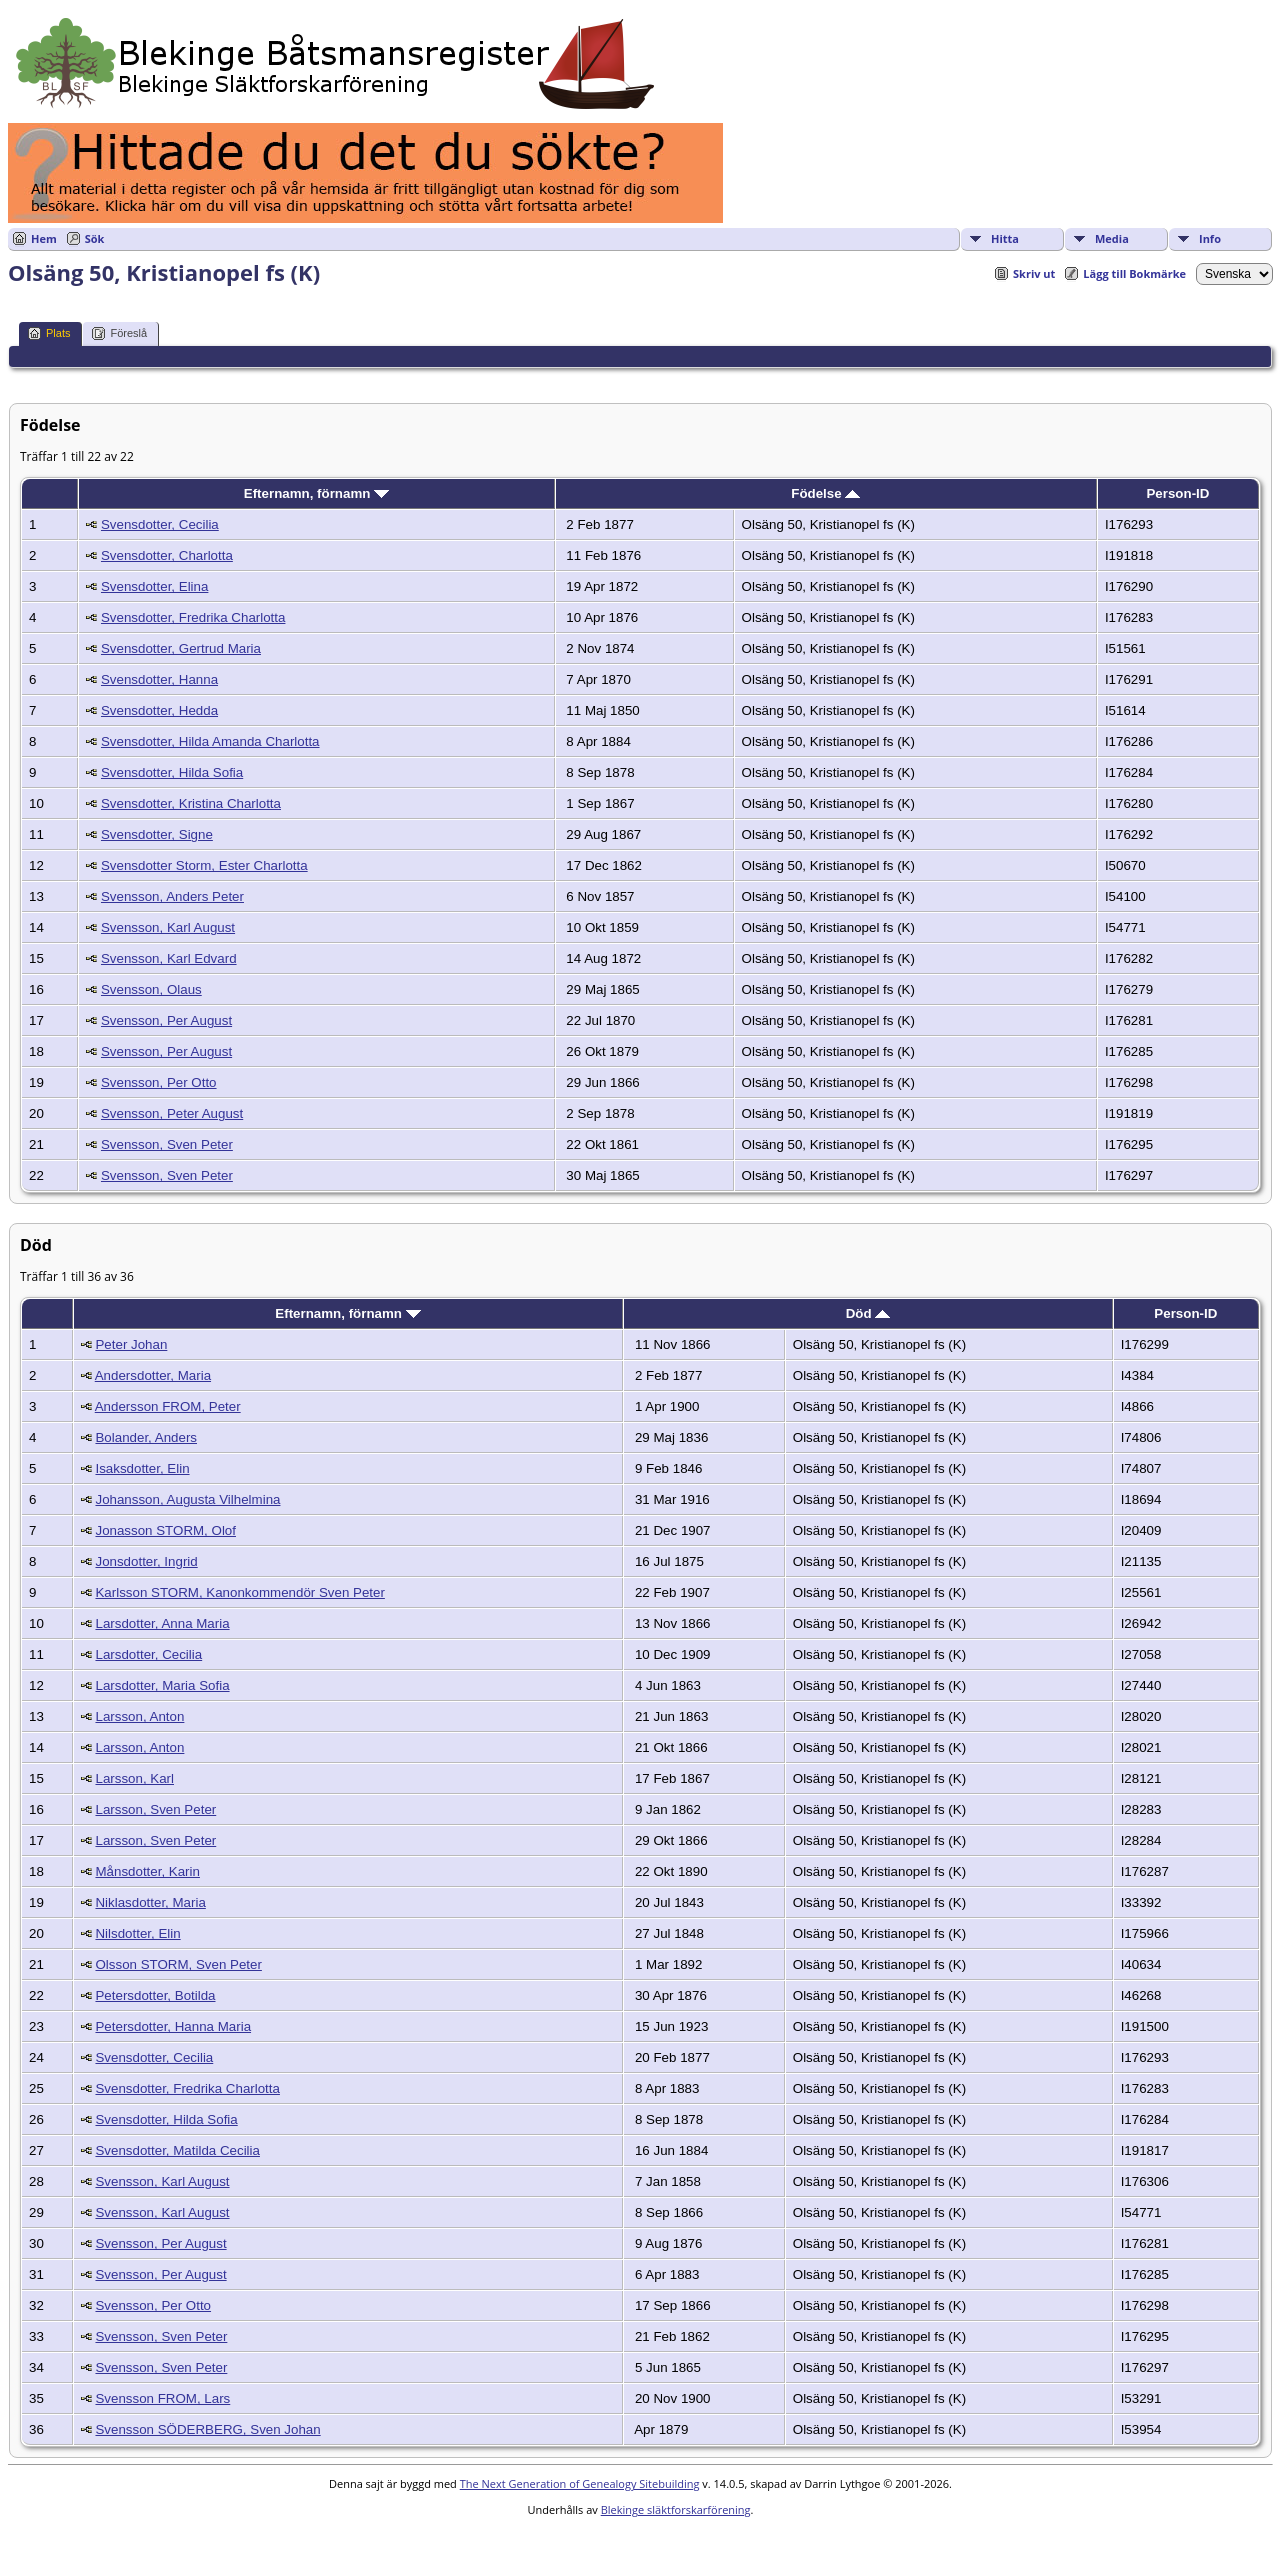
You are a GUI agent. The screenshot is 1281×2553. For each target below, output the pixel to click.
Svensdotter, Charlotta (167, 555)
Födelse (825, 493)
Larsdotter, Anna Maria (162, 1623)
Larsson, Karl (134, 1778)
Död (868, 1313)
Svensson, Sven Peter (167, 1144)
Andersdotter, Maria (153, 1375)
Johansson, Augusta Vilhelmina (187, 1499)
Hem (44, 238)
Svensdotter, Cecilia (160, 524)
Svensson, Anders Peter (172, 896)
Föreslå (119, 333)
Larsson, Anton (139, 1716)
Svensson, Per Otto (159, 1082)
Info (1210, 238)
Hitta (1005, 238)
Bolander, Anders (146, 1437)
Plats (49, 333)
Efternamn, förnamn (316, 493)
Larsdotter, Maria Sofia (162, 1685)
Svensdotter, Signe (157, 834)
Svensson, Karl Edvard (169, 958)
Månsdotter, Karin (147, 1871)
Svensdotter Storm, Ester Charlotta (204, 865)
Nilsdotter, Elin (137, 1933)
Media (1112, 238)
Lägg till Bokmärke (1134, 273)
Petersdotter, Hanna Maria (173, 2026)
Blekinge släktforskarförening (676, 2509)
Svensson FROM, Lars (162, 2398)
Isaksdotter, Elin (142, 1468)
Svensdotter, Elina (154, 586)
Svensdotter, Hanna (159, 679)
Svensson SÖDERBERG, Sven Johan (207, 2429)
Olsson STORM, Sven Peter (178, 1964)
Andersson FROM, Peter (168, 1406)
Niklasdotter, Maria (150, 1902)
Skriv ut (1034, 273)
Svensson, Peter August (172, 1113)
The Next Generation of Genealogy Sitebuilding (580, 2483)
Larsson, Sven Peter (155, 1809)
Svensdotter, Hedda (159, 710)
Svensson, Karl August (168, 927)
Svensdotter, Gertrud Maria (181, 648)
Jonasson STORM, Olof (165, 1530)
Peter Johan (131, 1344)
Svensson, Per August (166, 1020)
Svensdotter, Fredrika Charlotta (193, 617)
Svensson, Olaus (151, 989)
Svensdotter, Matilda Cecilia (177, 2150)
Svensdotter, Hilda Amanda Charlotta (210, 741)
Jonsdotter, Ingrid (146, 1561)
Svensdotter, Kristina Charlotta (191, 803)
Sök (95, 238)
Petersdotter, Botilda (155, 1995)
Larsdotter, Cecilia (148, 1654)
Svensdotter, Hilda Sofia (172, 772)
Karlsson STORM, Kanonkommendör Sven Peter (239, 1592)
